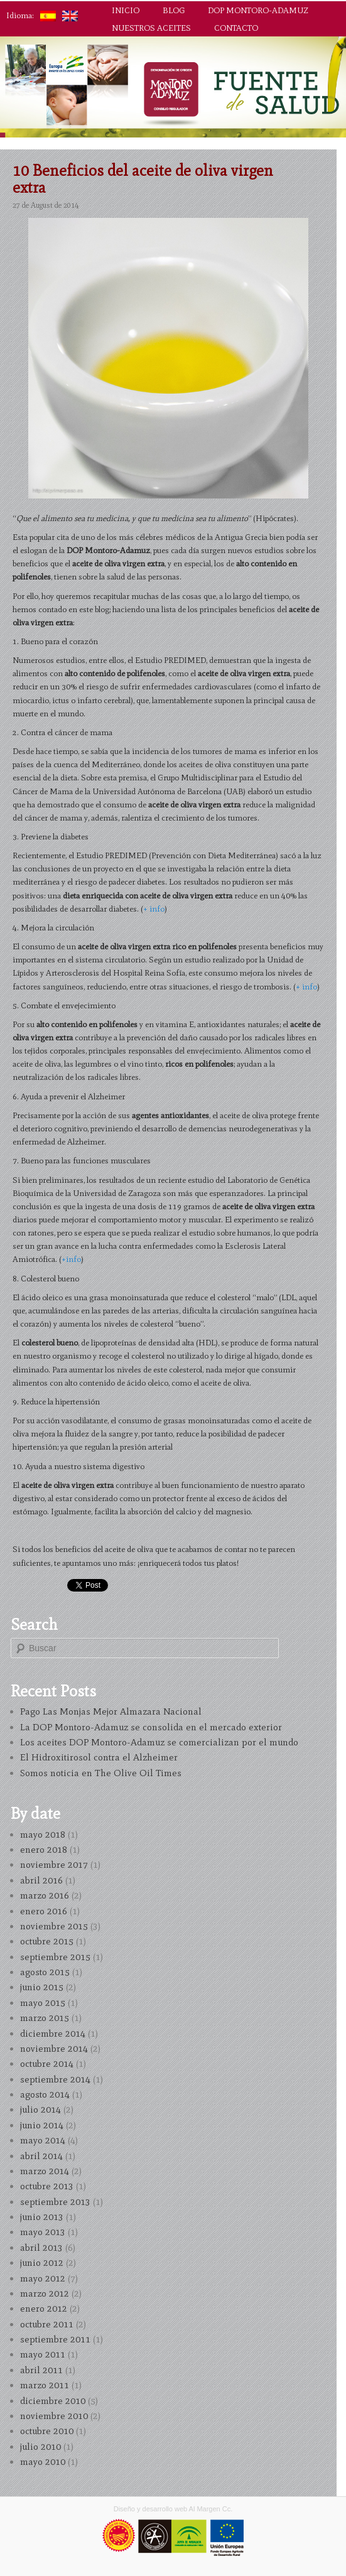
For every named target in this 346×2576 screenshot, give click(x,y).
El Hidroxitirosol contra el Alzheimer (99, 1757)
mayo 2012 (42, 2278)
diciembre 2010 (52, 2400)
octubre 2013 (46, 2186)
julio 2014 (40, 2109)
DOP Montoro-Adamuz (258, 10)
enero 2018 (43, 1849)
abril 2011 (41, 2370)
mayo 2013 (42, 2232)
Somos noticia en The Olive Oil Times (100, 1773)
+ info (154, 908)
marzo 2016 (44, 1895)
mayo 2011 (42, 2354)
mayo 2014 (42, 2140)
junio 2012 (41, 2262)
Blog (174, 10)
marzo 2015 (44, 2018)
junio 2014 (41, 2125)
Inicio (125, 10)
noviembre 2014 (54, 2048)
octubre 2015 (46, 1941)
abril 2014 (41, 2156)
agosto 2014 (45, 2094)
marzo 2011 (44, 2385)
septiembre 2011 (55, 2339)
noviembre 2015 (54, 1926)
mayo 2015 (42, 2002)
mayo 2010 (42, 2461)
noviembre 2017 (54, 1864)
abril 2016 (41, 1880)
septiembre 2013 (55, 2201)
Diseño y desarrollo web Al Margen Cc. (173, 2509)
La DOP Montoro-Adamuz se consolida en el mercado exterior (151, 1727)
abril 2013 (41, 2247)
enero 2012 (43, 2308)
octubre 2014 (46, 2063)
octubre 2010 (46, 2431)
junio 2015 (41, 1987)
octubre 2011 (46, 2324)
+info (71, 1259)
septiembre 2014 (55, 2079)
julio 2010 (40, 2446)
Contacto (236, 28)
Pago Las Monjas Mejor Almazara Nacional (111, 1711)
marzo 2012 (44, 2293)
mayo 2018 (42, 1834)
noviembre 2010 (54, 2416)
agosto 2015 (45, 1972)
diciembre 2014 (52, 2033)
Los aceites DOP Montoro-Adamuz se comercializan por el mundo (159, 1742)
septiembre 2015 (55, 1957)
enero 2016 (43, 1911)
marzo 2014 (44, 2171)
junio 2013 (41, 2217)
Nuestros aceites (151, 28)
